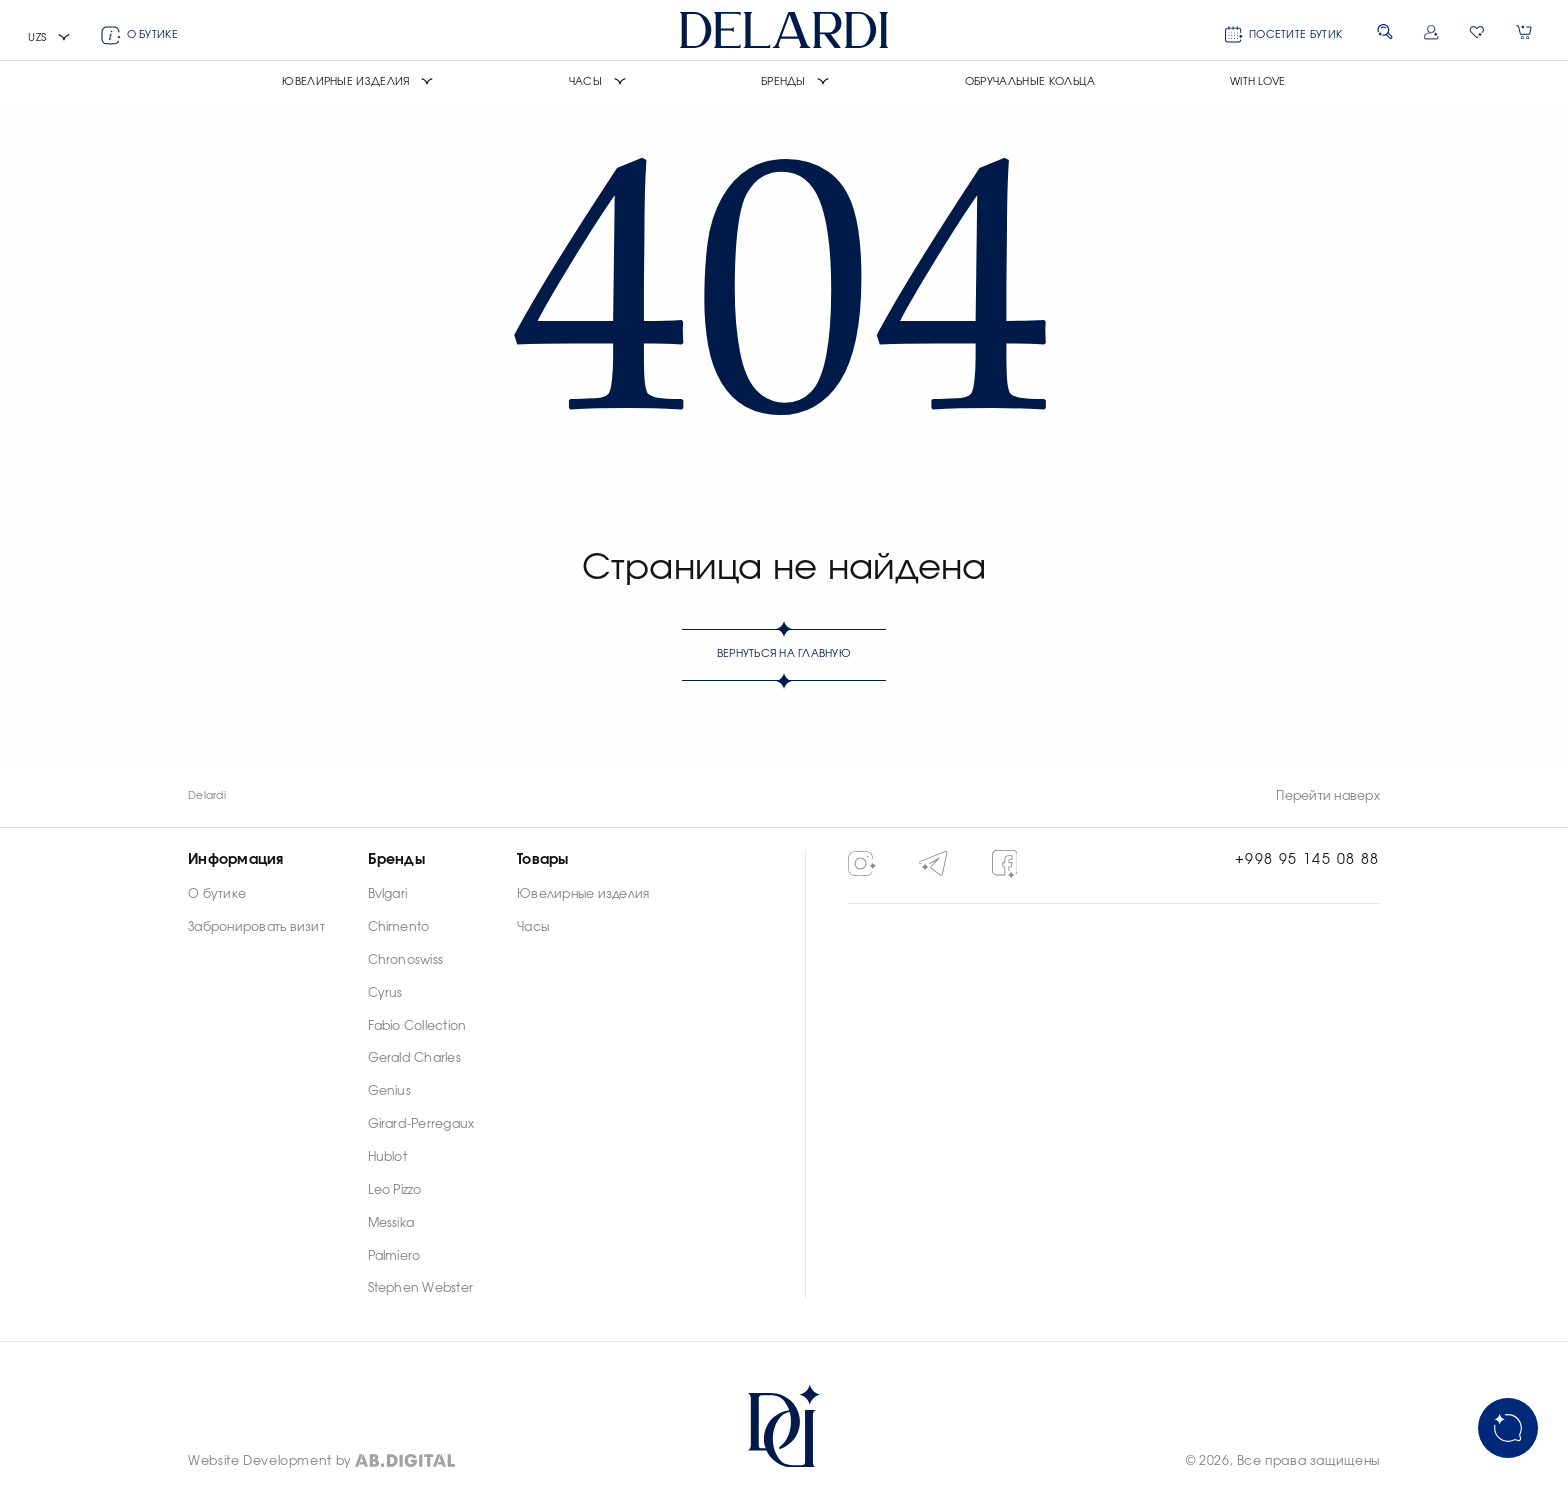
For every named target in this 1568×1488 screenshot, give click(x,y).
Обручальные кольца (1030, 81)
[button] (49, 38)
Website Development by (270, 1461)
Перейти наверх (1327, 796)
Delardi (207, 795)
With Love (1258, 81)
